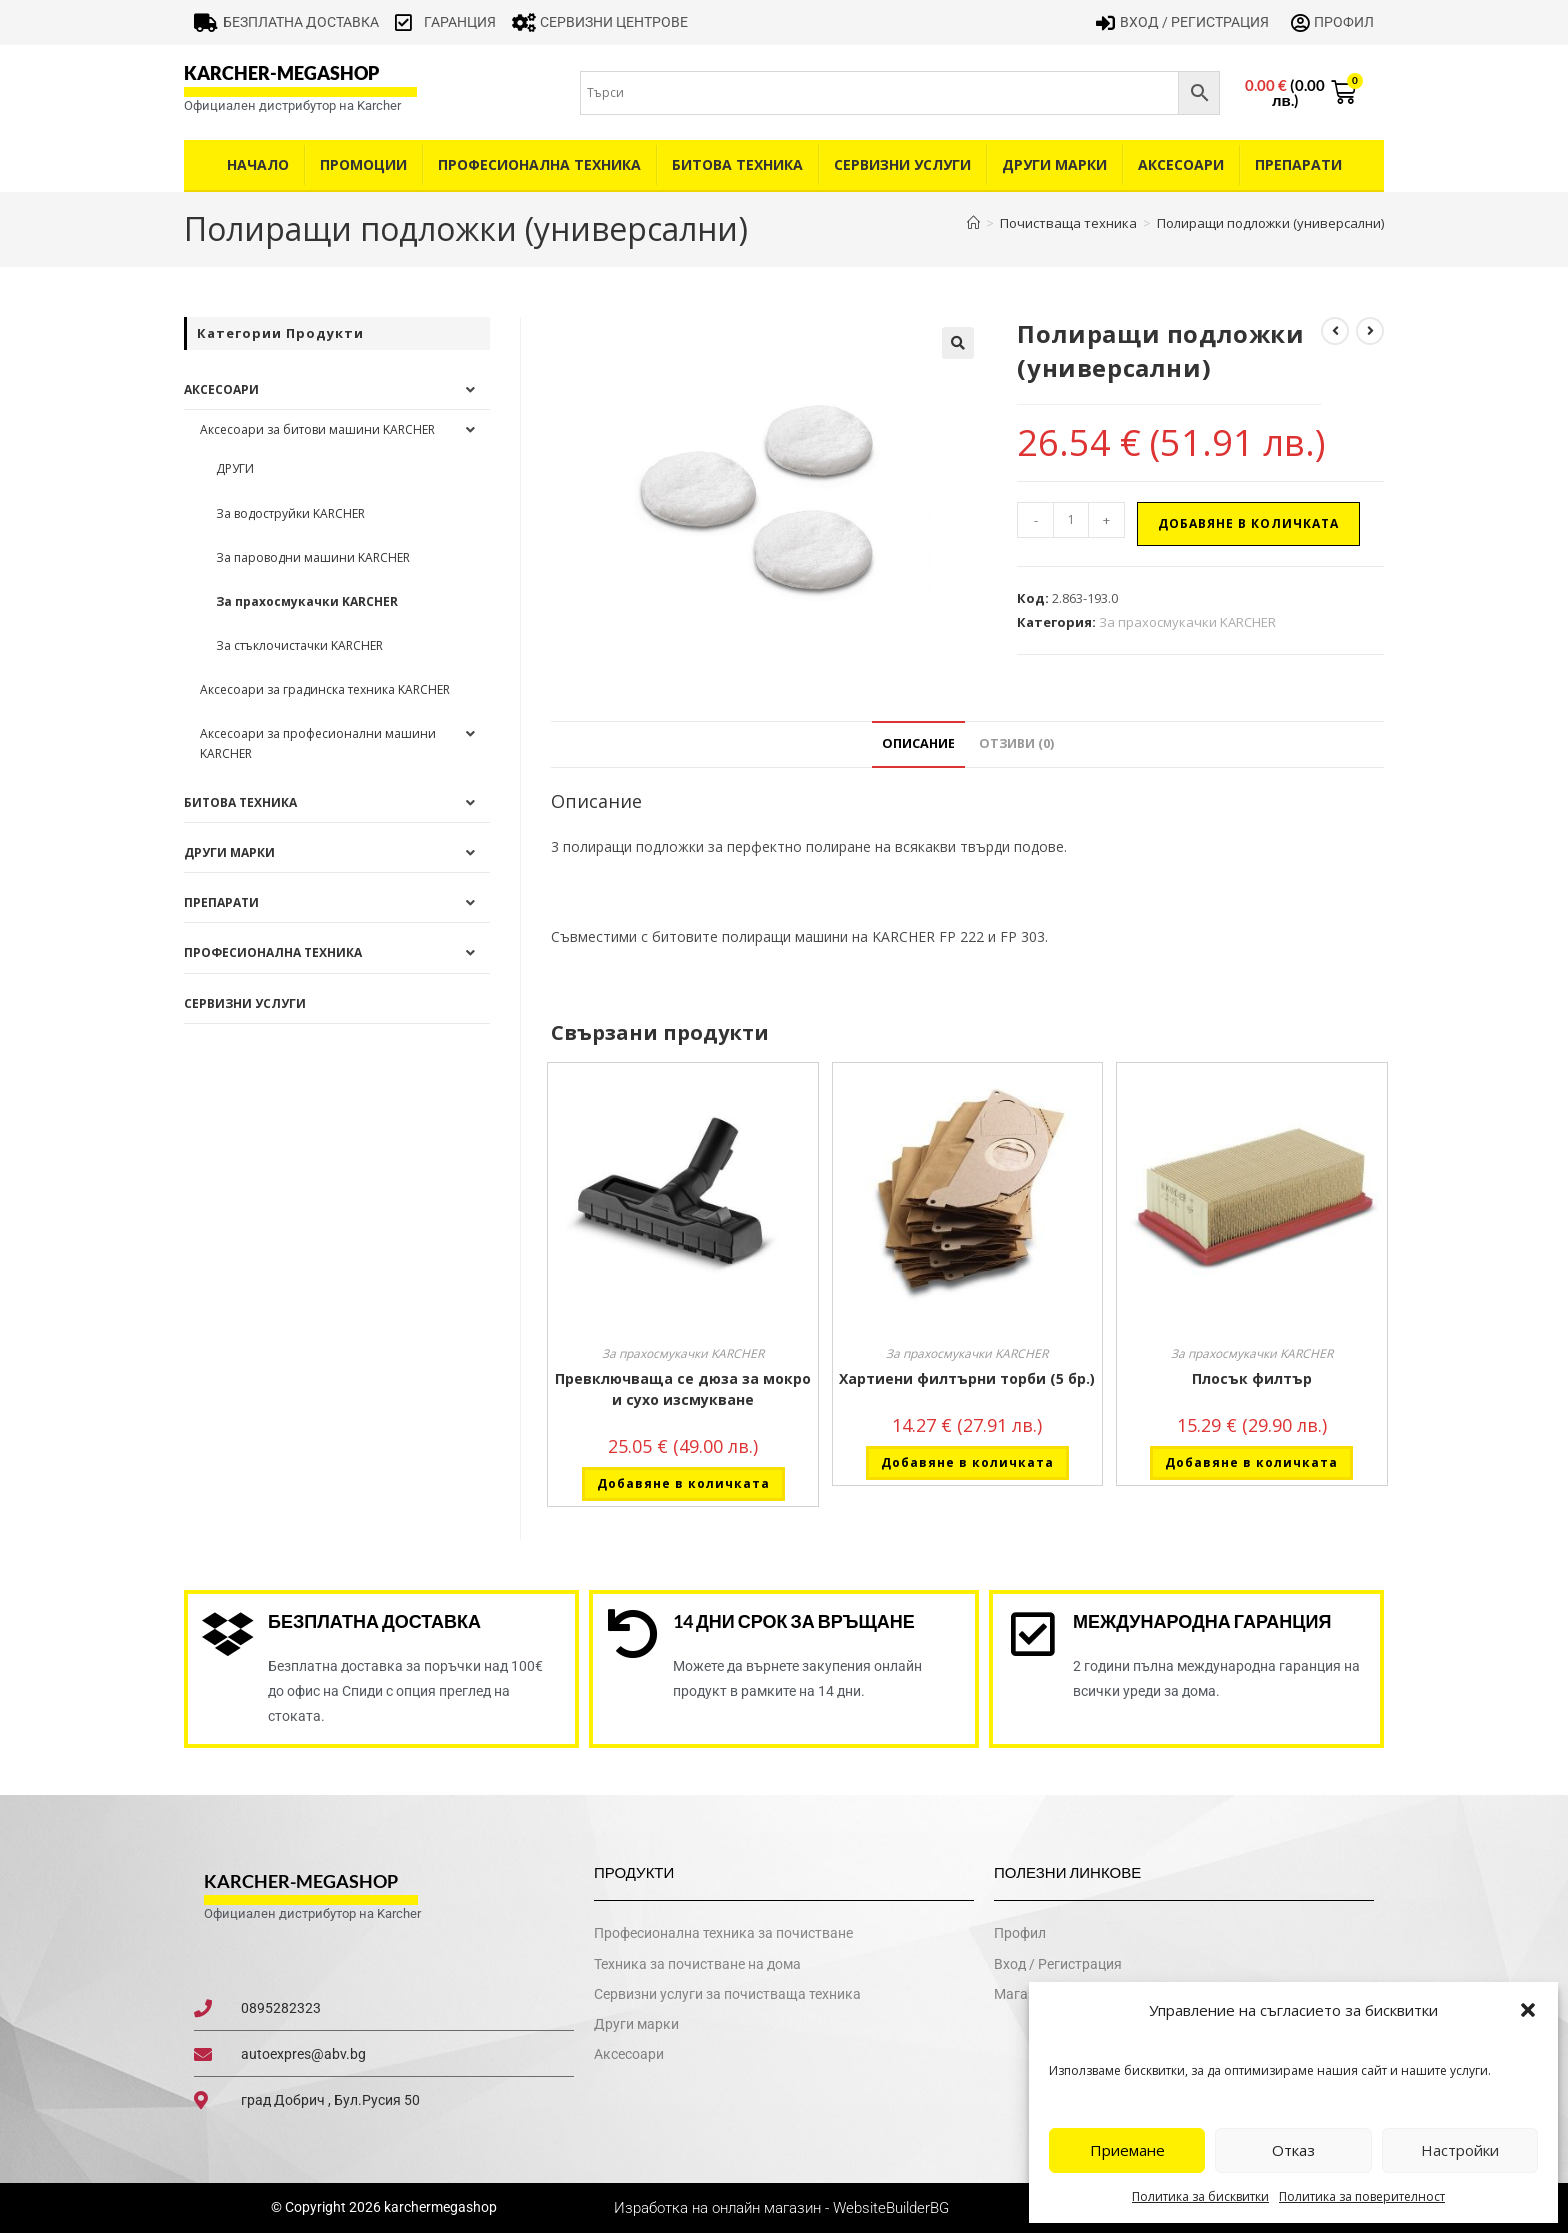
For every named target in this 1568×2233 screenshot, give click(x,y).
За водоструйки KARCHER (290, 513)
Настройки (1460, 2150)
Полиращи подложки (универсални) (1270, 223)
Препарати (1298, 164)
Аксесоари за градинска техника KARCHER (325, 689)
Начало (258, 164)
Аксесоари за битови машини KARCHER (317, 429)
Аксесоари (1181, 164)
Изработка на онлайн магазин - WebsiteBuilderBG (783, 2208)
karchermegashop (439, 2207)
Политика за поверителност (1362, 2196)
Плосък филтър (1252, 1378)
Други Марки (1054, 164)
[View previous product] (1335, 331)
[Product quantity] (1071, 520)
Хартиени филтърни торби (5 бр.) (967, 1378)
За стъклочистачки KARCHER (299, 645)
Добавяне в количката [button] (683, 1483)
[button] (1528, 2010)
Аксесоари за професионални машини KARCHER (318, 743)
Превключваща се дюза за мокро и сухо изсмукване (683, 1389)
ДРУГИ (235, 468)
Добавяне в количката (1248, 523)
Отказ (1293, 2150)
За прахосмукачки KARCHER (1187, 622)
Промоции (363, 164)
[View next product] (1370, 331)
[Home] (973, 223)
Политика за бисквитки (1200, 2196)
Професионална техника (539, 164)
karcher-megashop (281, 73)
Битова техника (737, 164)
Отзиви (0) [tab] (1016, 743)
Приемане (1127, 2150)
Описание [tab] (918, 743)
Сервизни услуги (902, 164)
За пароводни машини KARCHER (313, 557)
